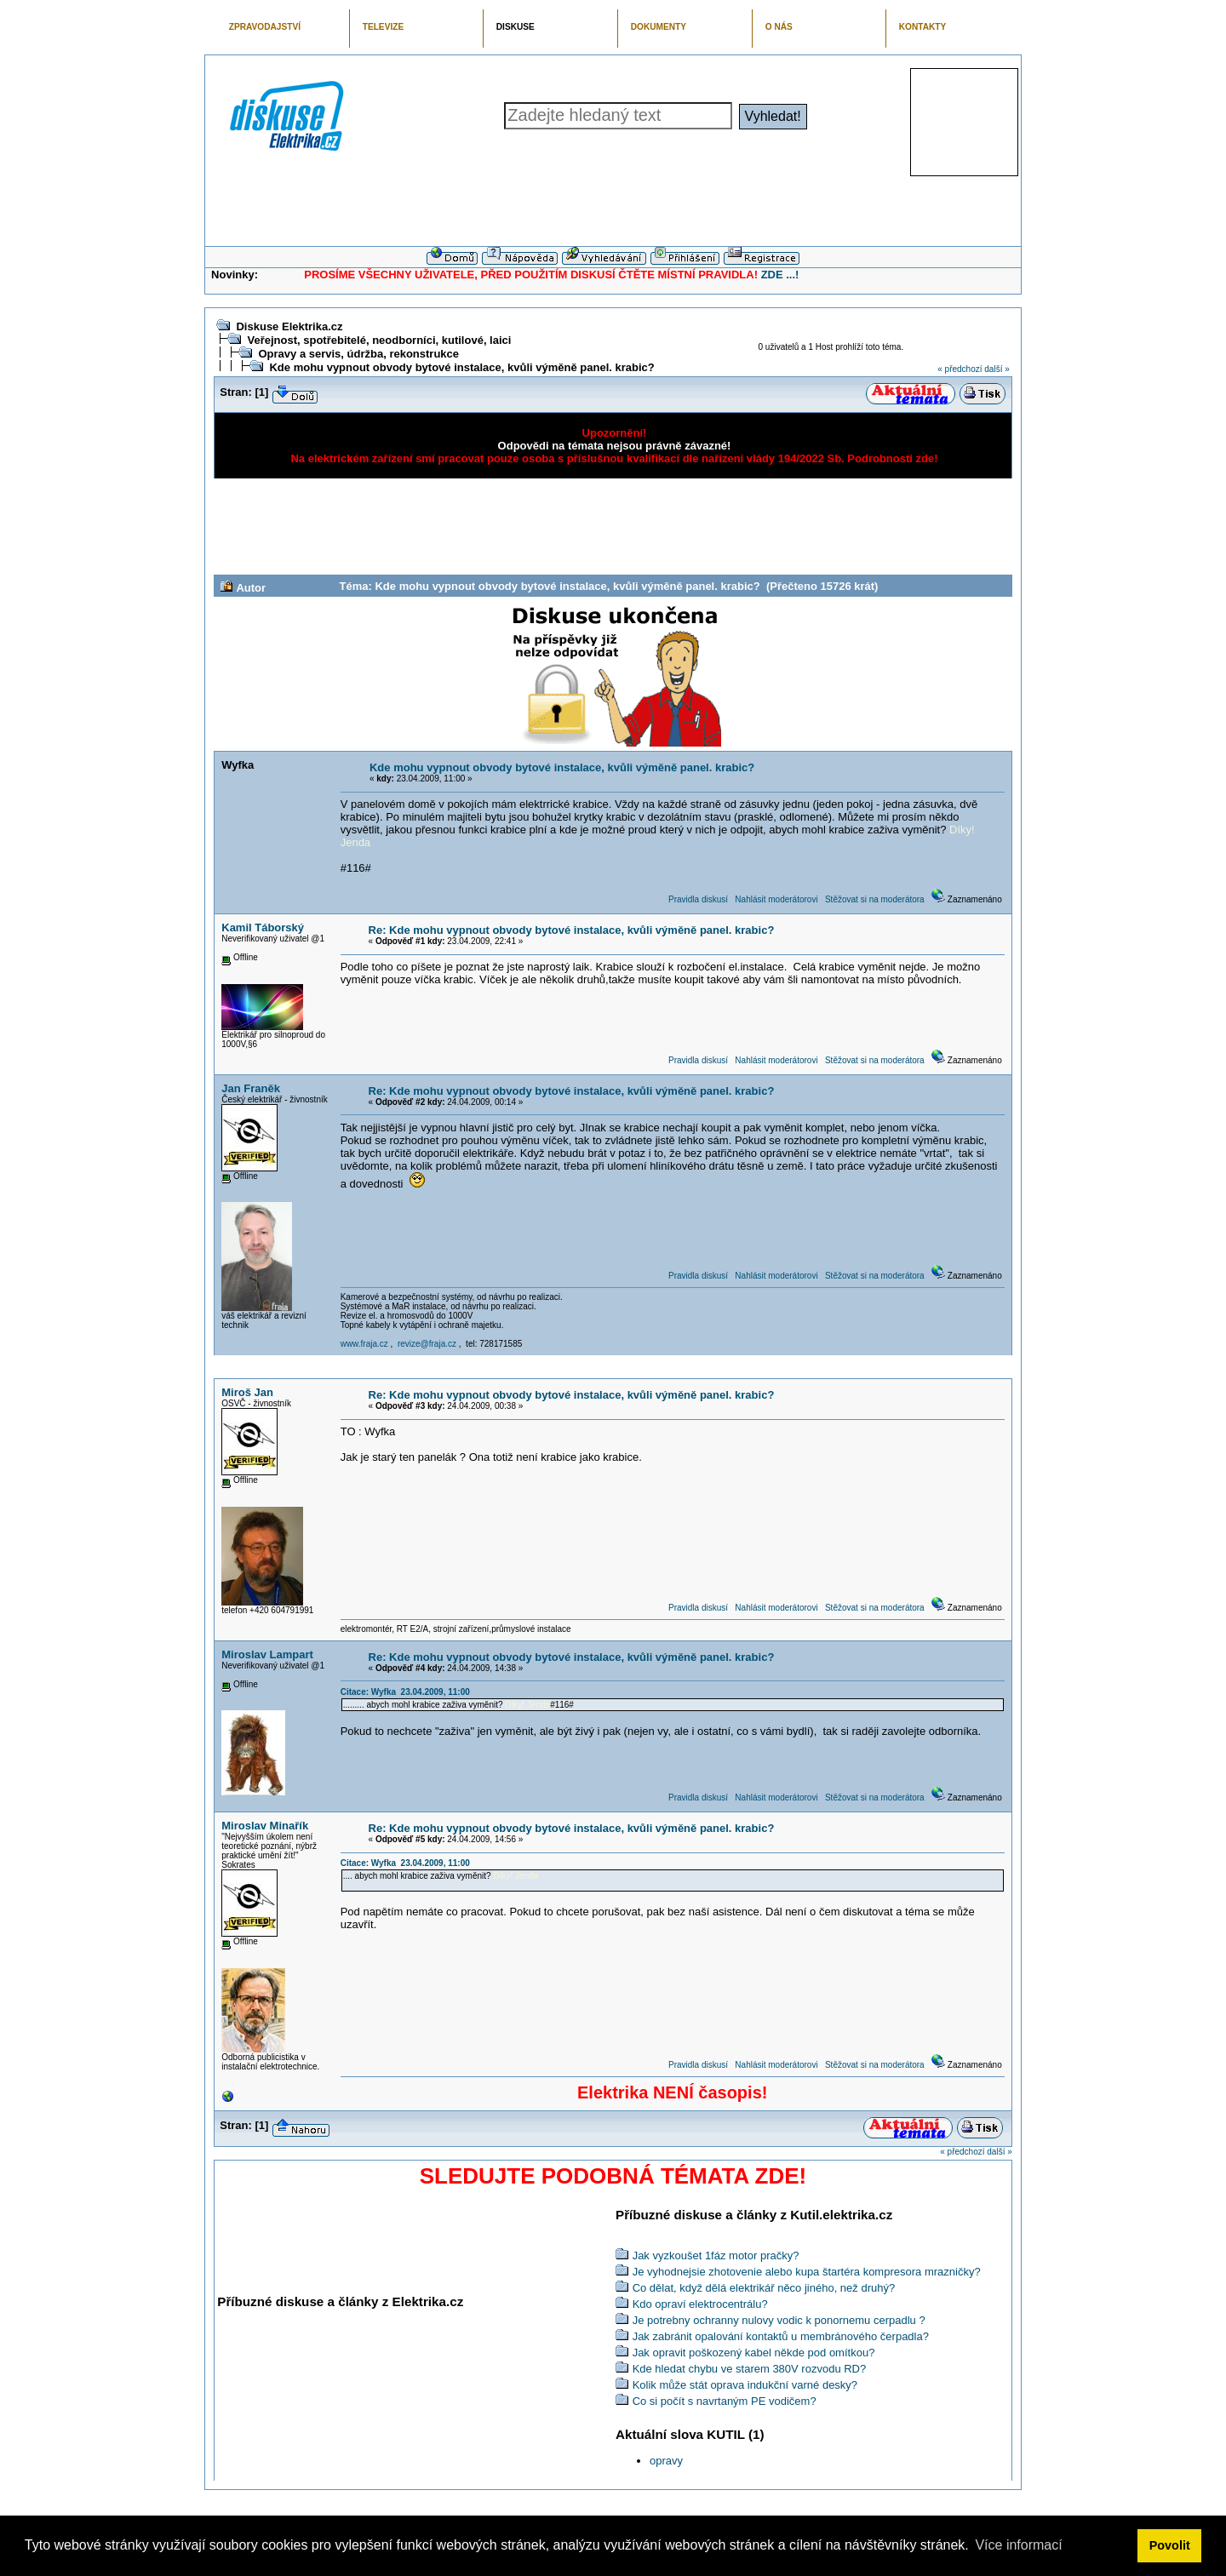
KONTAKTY (923, 26)
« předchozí (959, 369)
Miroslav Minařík (264, 1825)
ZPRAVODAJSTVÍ (265, 26)
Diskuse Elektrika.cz (289, 326)
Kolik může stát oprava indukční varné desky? (745, 2385)
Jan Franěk (250, 1088)
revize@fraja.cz (427, 1343)
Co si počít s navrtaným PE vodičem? (724, 2401)
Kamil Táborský (262, 927)
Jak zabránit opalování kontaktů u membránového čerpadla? (781, 2336)
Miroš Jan (247, 1392)
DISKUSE (515, 26)
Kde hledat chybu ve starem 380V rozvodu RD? (750, 2368)
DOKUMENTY (658, 26)
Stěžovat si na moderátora (875, 899)
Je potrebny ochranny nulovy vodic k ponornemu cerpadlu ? (779, 2320)
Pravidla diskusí (698, 899)
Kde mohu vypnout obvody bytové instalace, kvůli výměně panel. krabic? (461, 367)
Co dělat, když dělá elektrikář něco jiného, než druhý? (764, 2287)
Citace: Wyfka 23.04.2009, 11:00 (405, 1692)
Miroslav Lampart (267, 1654)
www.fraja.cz (364, 1343)
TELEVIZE (383, 26)
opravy (666, 2460)
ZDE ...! (780, 274)
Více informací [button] (1018, 2545)
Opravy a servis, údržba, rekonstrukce (358, 353)
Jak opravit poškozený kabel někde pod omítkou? (754, 2352)
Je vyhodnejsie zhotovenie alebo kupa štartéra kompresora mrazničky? (807, 2271)
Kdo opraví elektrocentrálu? (700, 2304)
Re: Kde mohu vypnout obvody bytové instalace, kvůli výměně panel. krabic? (572, 930)
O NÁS (779, 26)
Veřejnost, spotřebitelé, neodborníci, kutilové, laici (379, 340)
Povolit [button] (1169, 2545)
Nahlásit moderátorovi (776, 899)
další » (996, 369)
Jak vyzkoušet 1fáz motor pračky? (716, 2255)
